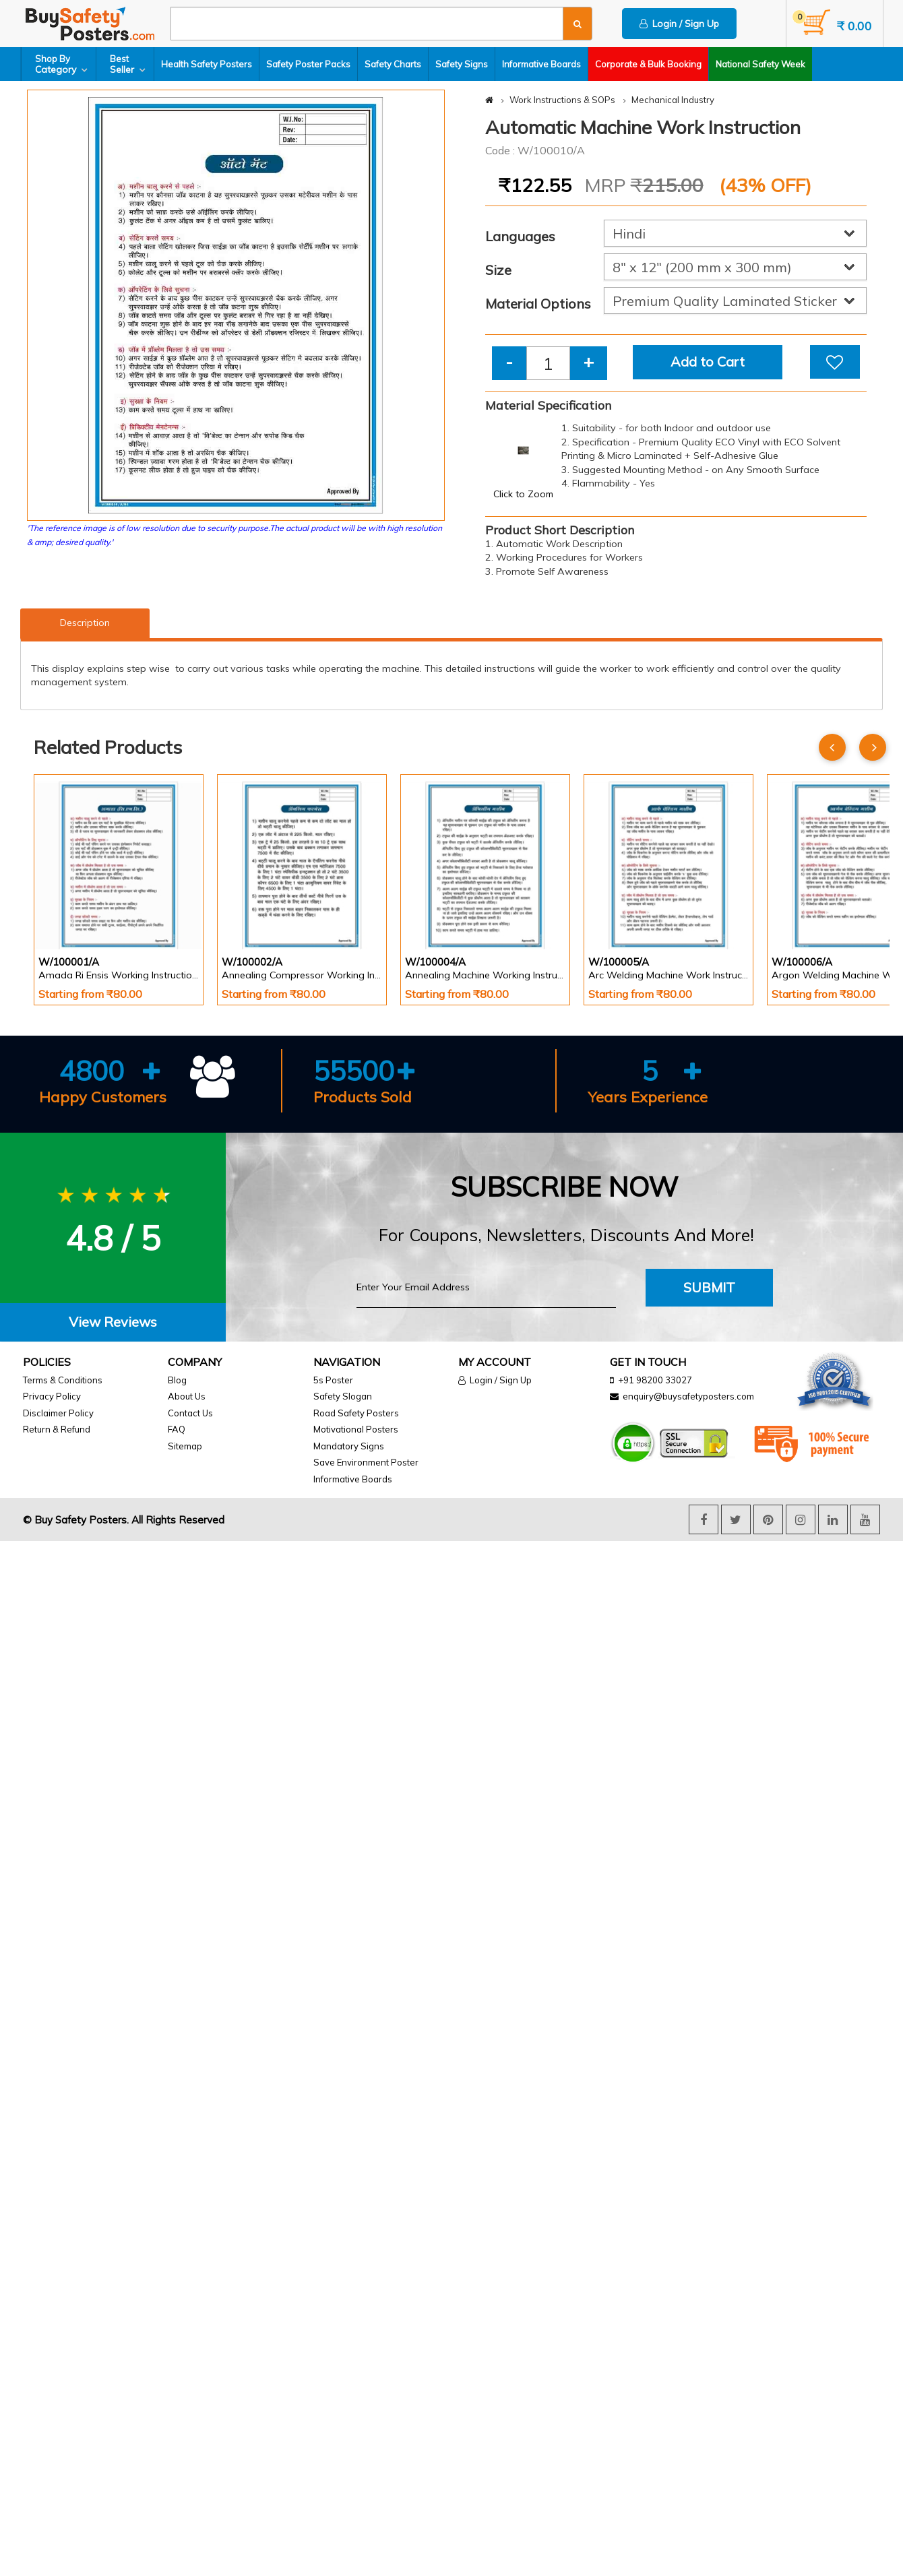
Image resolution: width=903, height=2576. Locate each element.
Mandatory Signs (348, 1446)
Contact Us (190, 1413)
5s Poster (333, 1380)
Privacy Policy (52, 1396)
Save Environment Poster (365, 1462)
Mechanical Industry (672, 99)
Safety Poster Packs (308, 64)
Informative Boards (541, 64)
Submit (709, 1287)
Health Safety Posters (206, 64)
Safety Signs (461, 64)
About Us (187, 1396)
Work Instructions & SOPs (562, 99)
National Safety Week (760, 64)
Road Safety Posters (356, 1413)
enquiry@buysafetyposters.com (688, 1396)
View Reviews (113, 1321)
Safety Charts (393, 64)
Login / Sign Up (679, 24)
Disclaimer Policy (58, 1413)
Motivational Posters (355, 1429)
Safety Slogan (342, 1396)
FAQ (176, 1429)
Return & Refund (56, 1429)
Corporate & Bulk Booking (648, 64)
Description (85, 623)
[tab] (113, 1322)
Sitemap (185, 1446)
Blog (177, 1380)
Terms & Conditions (62, 1380)
